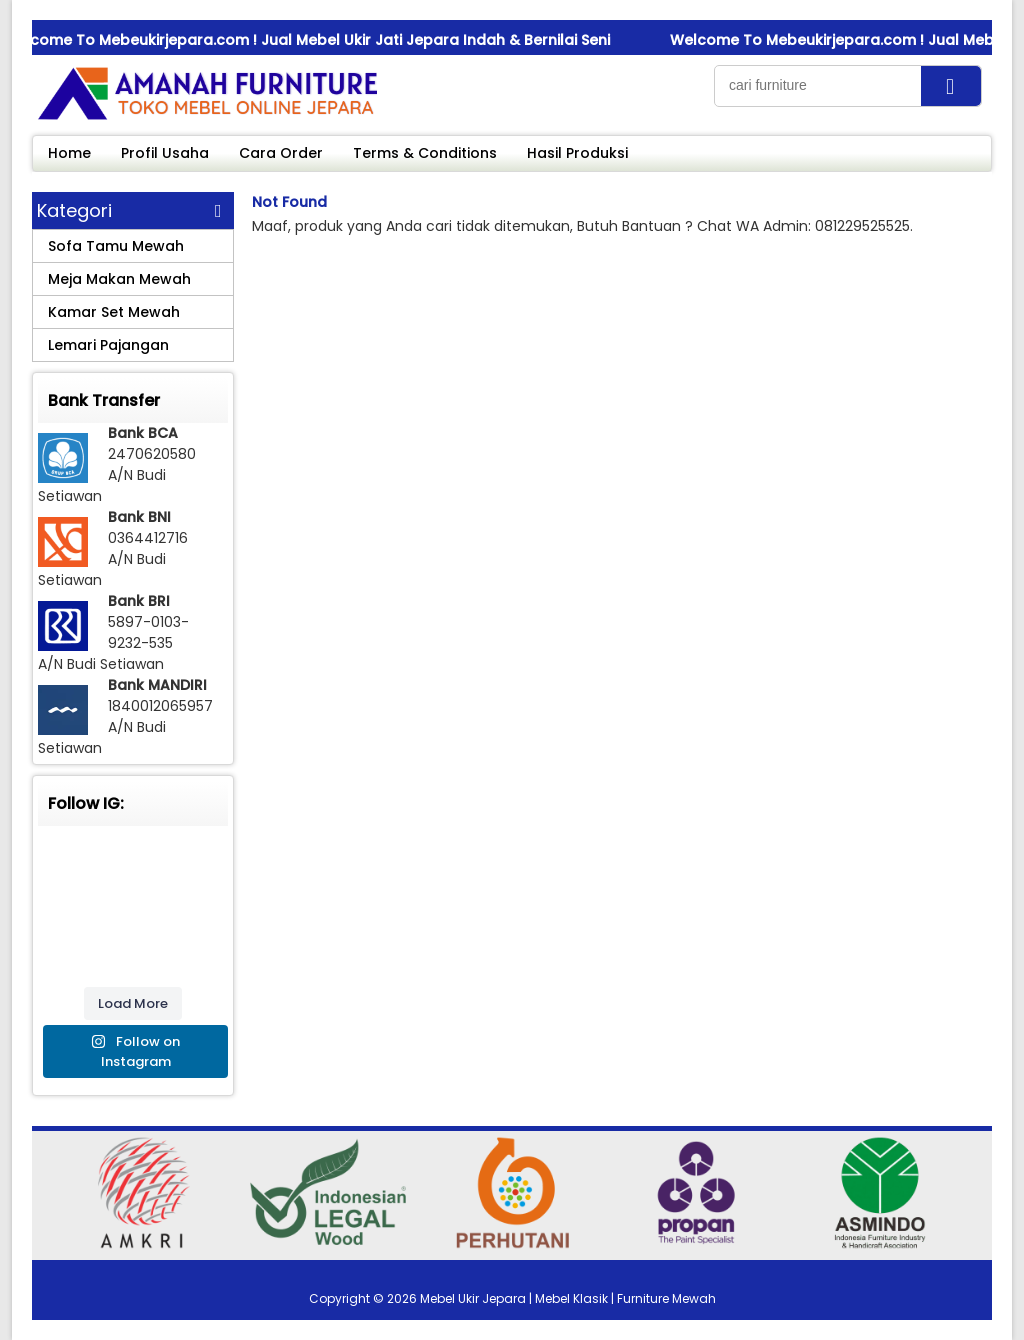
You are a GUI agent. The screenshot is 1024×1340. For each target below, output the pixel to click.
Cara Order (281, 153)
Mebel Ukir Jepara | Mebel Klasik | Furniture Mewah (568, 1298)
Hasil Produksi (577, 153)
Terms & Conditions (425, 153)
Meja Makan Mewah (119, 279)
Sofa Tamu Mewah (116, 246)
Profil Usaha (165, 153)
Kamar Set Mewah (114, 312)
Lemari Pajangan (108, 345)
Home (69, 153)
